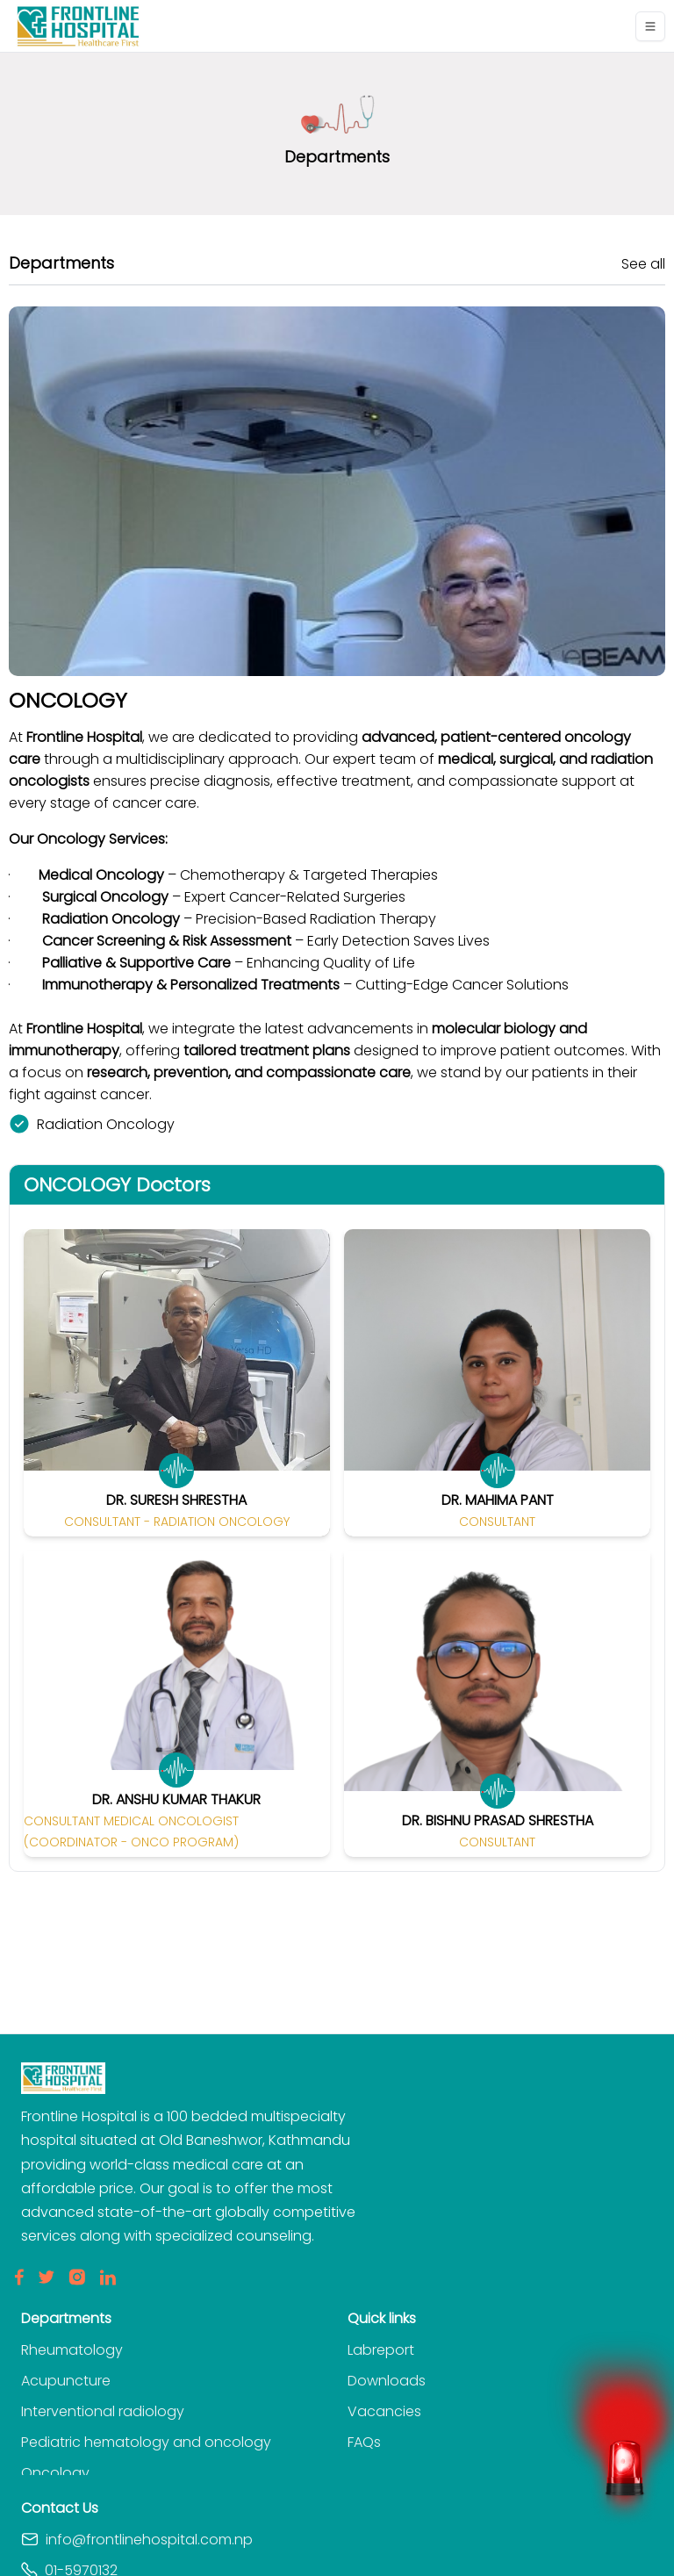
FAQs (364, 2442)
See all (643, 264)
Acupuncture (66, 2381)
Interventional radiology (102, 2411)
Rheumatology (72, 2350)
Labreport (381, 2350)
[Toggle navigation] (650, 26)
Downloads (387, 2381)
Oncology (55, 2473)
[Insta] (76, 2277)
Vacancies (384, 2411)
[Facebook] (19, 2277)
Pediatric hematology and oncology (146, 2442)
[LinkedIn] (107, 2277)
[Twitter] (46, 2277)
